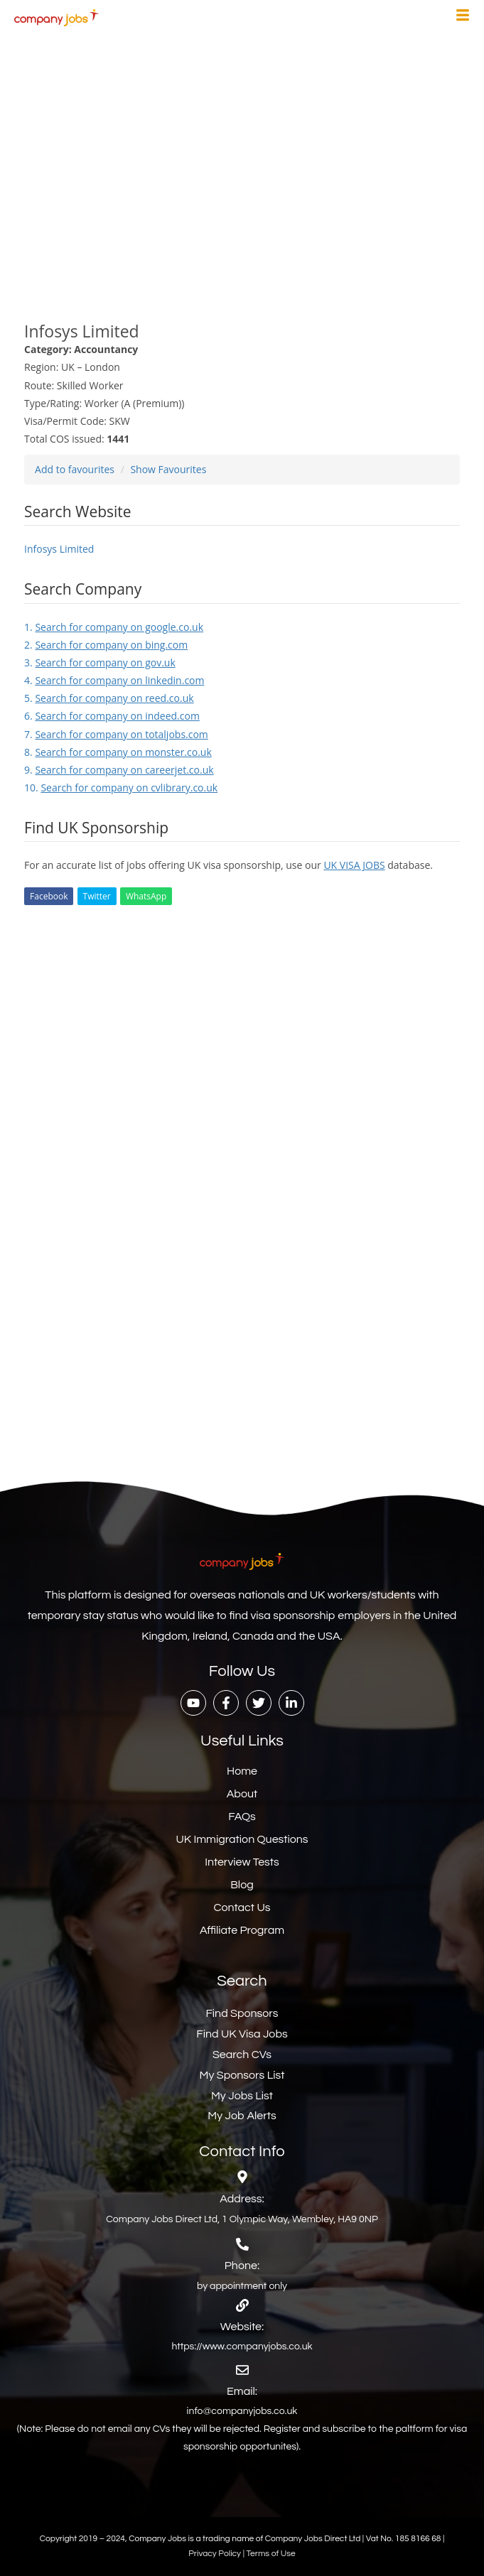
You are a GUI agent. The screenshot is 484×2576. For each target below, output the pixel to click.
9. (119, 769)
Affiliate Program (242, 1930)
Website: (242, 2326)
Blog (241, 1884)
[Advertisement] (242, 169)
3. (100, 662)
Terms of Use (271, 2553)
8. (118, 752)
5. (109, 698)
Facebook (49, 896)
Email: (242, 2391)
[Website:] (242, 2305)
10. (120, 787)
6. (112, 716)
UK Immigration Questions (242, 1839)
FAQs (242, 1816)
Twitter (97, 896)
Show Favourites (168, 469)
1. (113, 627)
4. (114, 680)
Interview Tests (242, 1862)
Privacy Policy (215, 2553)
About (242, 1794)
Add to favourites (74, 469)
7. (116, 734)
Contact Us (242, 1907)
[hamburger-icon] (462, 17)
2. (106, 644)
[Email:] (242, 2370)
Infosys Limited (59, 549)
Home (242, 1771)
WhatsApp (146, 896)
